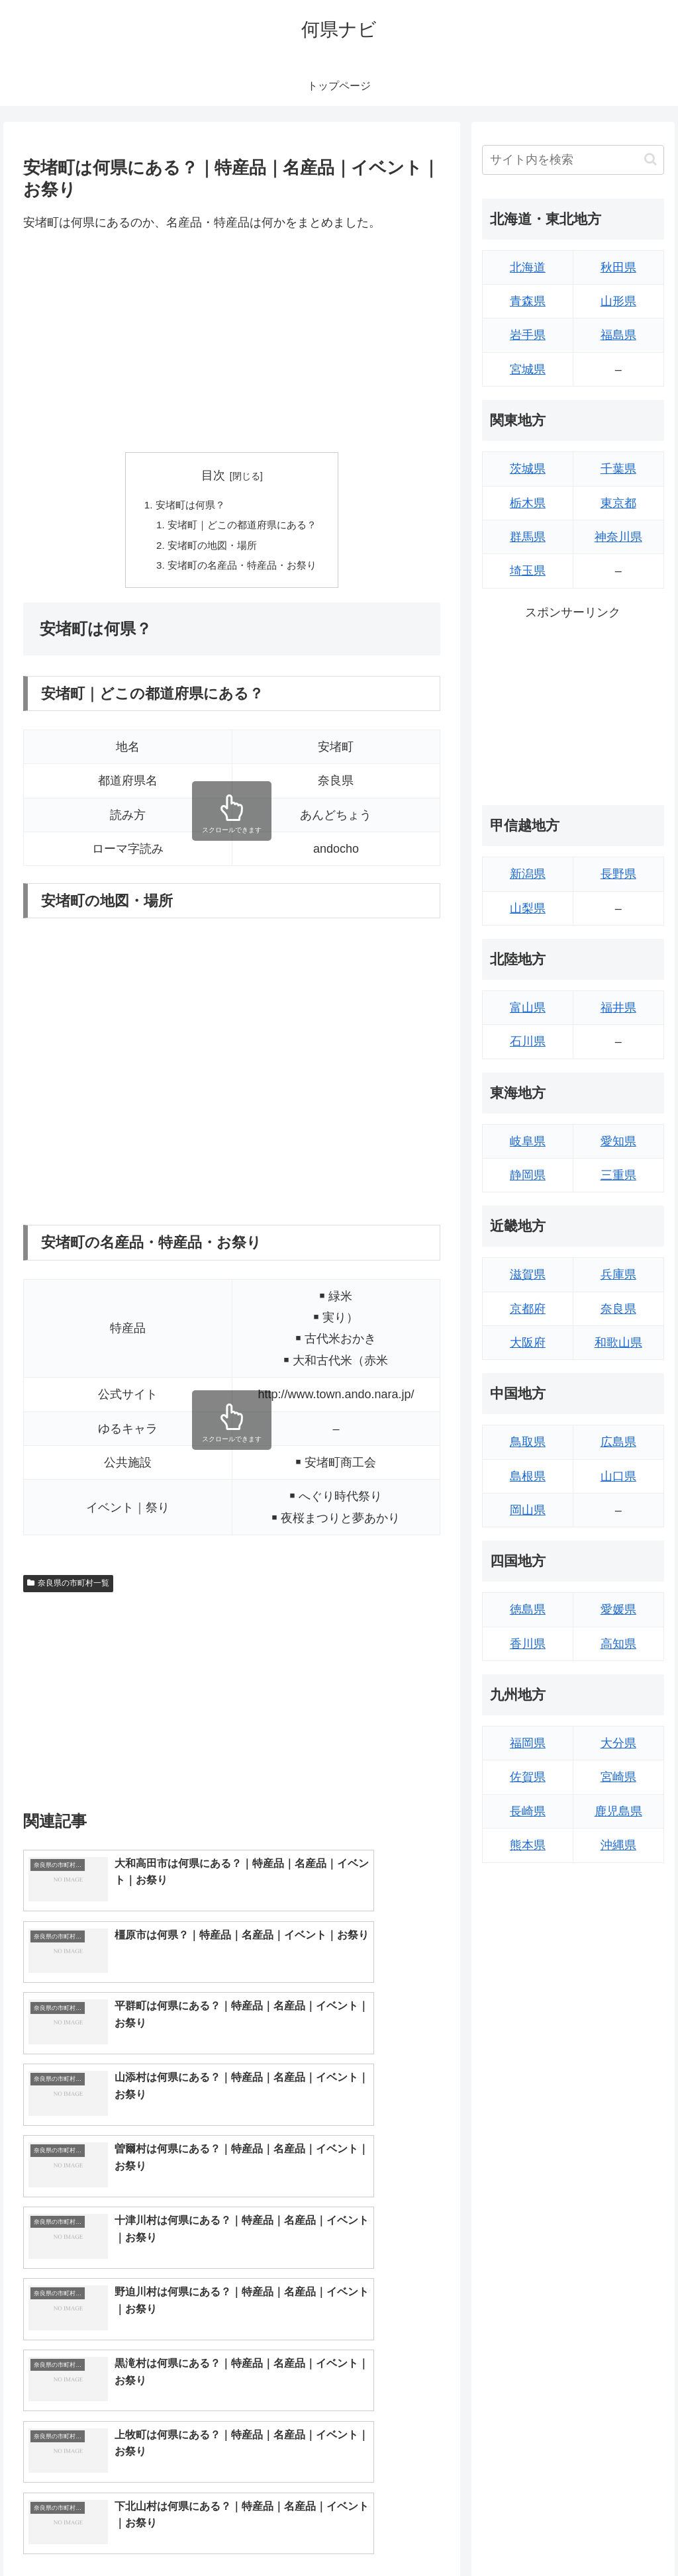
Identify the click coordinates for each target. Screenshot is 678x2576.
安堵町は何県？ (187, 505)
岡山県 (528, 1510)
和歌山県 (618, 1342)
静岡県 (528, 1175)
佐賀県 (528, 1777)
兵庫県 (618, 1274)
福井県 (618, 1007)
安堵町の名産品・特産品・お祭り (242, 570)
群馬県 (528, 537)
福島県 (618, 335)
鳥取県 (528, 1442)
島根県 (528, 1476)
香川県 (528, 1643)
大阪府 (528, 1342)
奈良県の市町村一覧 (68, 1589)
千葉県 (618, 468)
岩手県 (528, 335)
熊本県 (528, 1845)
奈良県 (618, 1308)
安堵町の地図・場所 (210, 548)
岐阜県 (528, 1141)
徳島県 (528, 1609)
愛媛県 (618, 1609)
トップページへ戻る (517, 2535)
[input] (572, 160)
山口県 (618, 1476)
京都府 (528, 1308)
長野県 (618, 874)
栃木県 (528, 503)
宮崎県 (618, 1777)
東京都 (618, 503)
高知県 (618, 1643)
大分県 (618, 1743)
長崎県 (528, 1811)
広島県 (618, 1442)
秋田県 (618, 267)
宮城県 (528, 369)
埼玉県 (528, 570)
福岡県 (528, 1743)
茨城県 (528, 468)
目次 (213, 475)
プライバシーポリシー (619, 2535)
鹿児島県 (618, 1811)
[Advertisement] (231, 343)
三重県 (618, 1175)
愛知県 (618, 1141)
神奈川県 (618, 537)
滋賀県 (528, 1274)
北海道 (528, 267)
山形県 (618, 301)
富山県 (528, 1007)
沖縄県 (618, 1845)
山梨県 (528, 908)
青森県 (528, 301)
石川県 (528, 1041)
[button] (650, 159)
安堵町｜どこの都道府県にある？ (242, 527)
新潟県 (528, 874)
